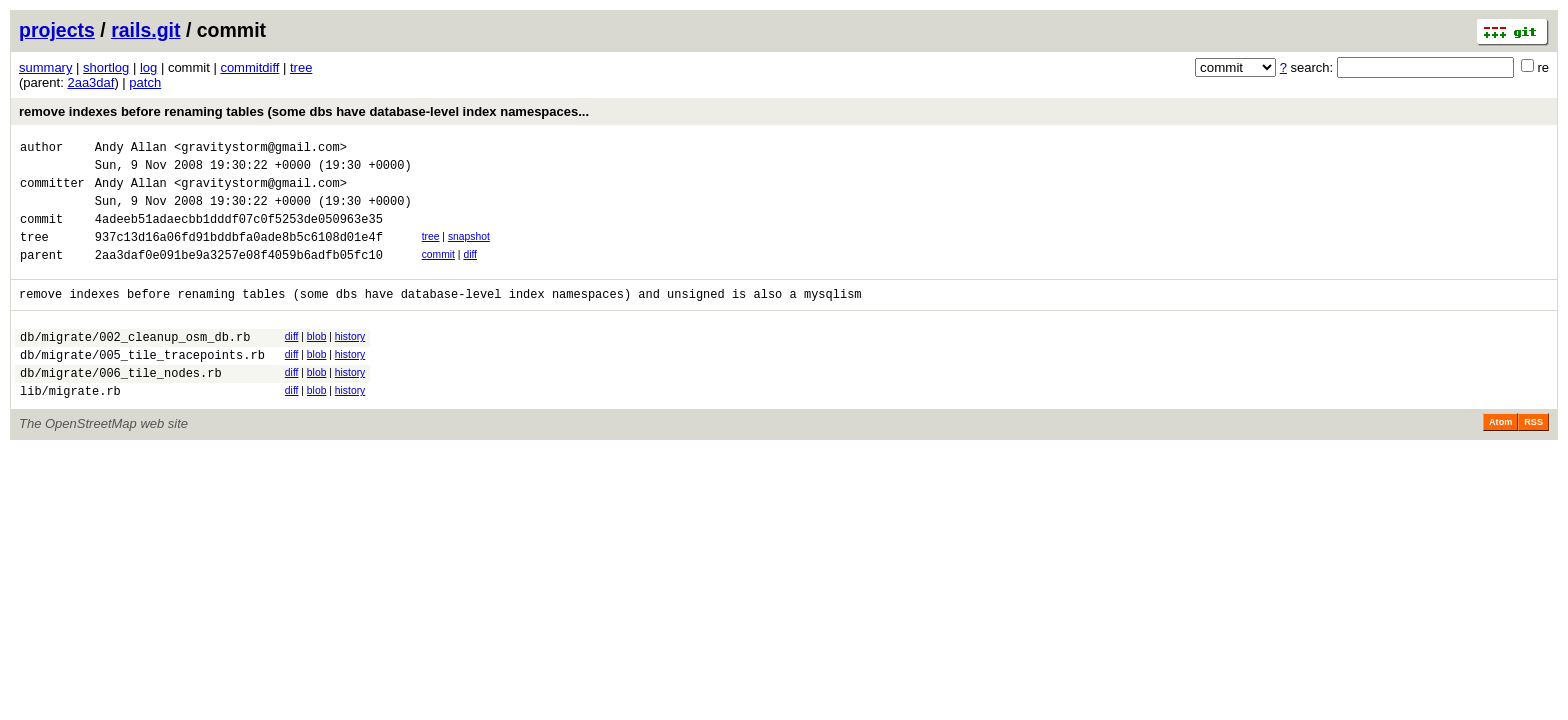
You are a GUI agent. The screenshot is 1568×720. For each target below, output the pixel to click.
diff (470, 272)
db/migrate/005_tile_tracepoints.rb (142, 384)
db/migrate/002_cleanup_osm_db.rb (135, 363)
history (350, 360)
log (148, 67)
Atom (1500, 458)
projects (57, 30)
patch (145, 82)
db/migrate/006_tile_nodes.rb (121, 405)
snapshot (469, 251)
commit (438, 272)
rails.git (145, 30)
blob (317, 360)
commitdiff (249, 67)
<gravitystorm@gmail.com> (260, 149)
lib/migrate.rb (70, 426)
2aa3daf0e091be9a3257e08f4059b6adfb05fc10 (239, 275)
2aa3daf (90, 82)
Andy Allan (131, 149)
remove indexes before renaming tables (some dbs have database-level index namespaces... (304, 111)
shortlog (106, 67)
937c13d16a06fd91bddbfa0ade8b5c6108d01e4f (239, 254)
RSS (1533, 458)
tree (301, 67)
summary (45, 67)
